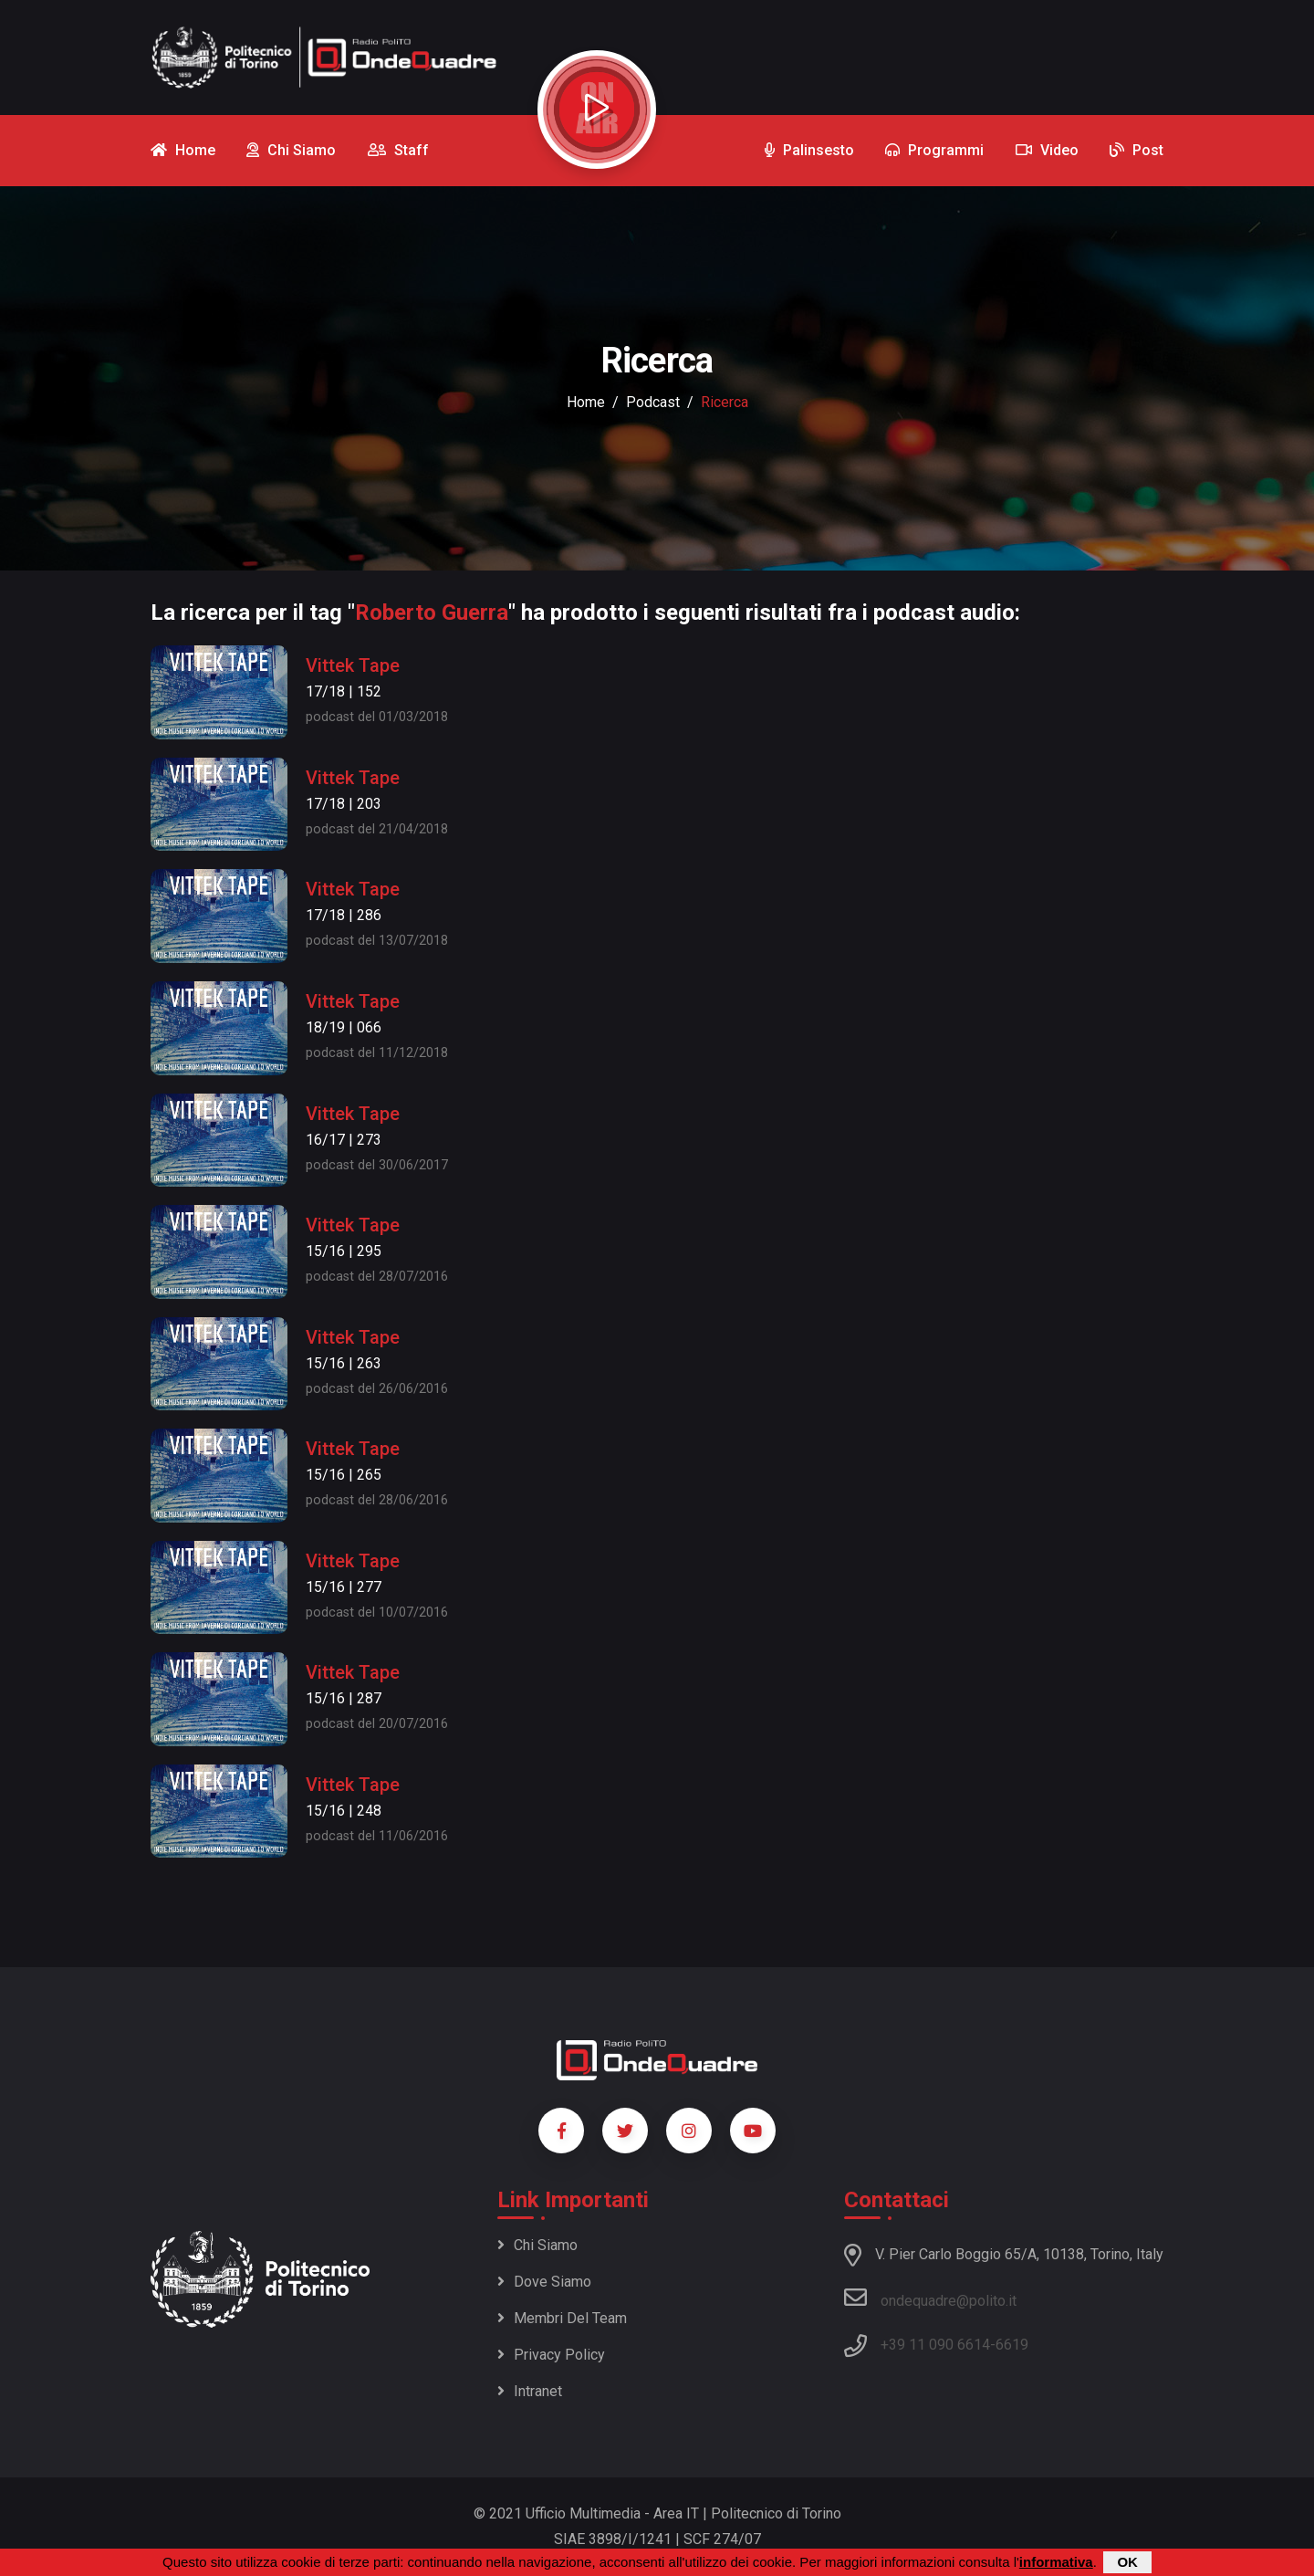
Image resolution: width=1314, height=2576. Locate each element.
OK (1127, 2562)
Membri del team (562, 2318)
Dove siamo (544, 2281)
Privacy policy (551, 2354)
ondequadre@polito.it (930, 2297)
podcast (653, 402)
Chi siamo (537, 2245)
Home (586, 402)
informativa (1056, 2562)
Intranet (529, 2391)
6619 (1012, 2344)
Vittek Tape (353, 665)
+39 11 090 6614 (935, 2344)
